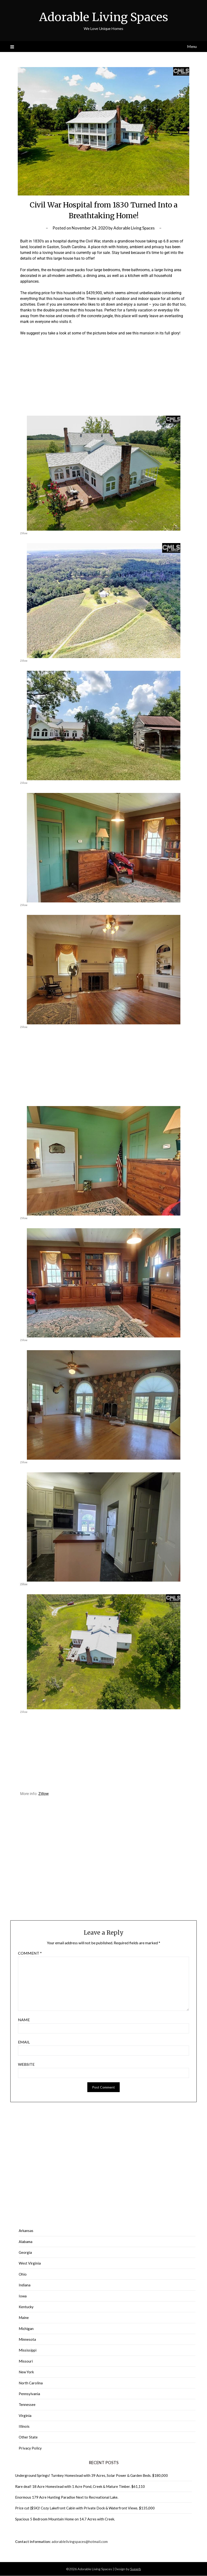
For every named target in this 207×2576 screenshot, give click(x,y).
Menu (192, 46)
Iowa (23, 2296)
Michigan (26, 2328)
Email (24, 2042)
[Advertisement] (103, 375)
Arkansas (26, 2230)
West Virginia (30, 2263)
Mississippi (27, 2350)
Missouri (26, 2361)
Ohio (23, 2274)
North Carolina (31, 2383)
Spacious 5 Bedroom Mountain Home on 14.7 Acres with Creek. (65, 2519)
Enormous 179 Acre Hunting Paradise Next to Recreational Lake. (66, 2497)
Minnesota (27, 2339)
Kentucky (26, 2307)
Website (26, 2064)
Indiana (24, 2285)
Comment (30, 1953)
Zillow (43, 1793)
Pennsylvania (29, 2394)
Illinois (24, 2426)
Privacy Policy (30, 2448)
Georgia (25, 2252)
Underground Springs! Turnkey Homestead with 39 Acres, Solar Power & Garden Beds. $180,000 (91, 2475)
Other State (28, 2437)
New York (26, 2372)
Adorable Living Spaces (103, 17)
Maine (24, 2317)
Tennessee (27, 2404)
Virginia (25, 2415)
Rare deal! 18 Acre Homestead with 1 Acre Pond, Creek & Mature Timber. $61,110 (80, 2486)
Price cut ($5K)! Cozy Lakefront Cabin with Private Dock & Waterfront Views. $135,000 (85, 2508)
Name (24, 2019)
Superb (135, 2569)
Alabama (25, 2241)
